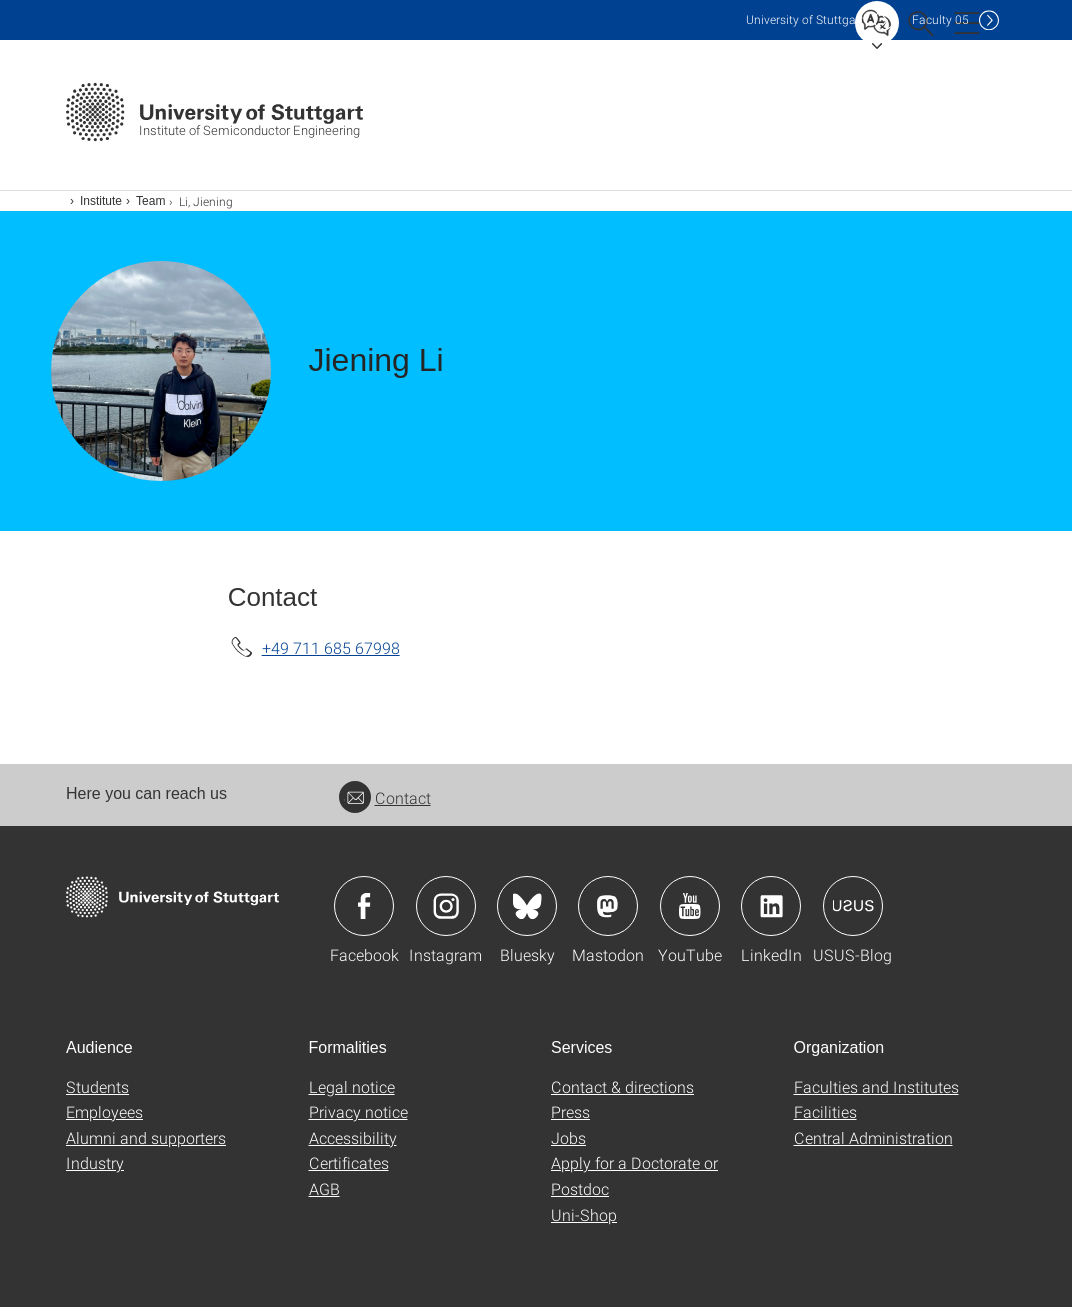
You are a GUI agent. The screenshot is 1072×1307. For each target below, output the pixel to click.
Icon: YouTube (690, 906)
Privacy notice (358, 1111)
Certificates (349, 1162)
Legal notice (352, 1086)
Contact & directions (622, 1086)
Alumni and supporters (146, 1137)
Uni (805, 19)
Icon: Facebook (364, 906)
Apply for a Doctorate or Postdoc (634, 1175)
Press (570, 1111)
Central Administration (873, 1137)
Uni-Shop (584, 1214)
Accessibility (353, 1137)
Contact (385, 797)
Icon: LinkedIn (771, 906)
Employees (104, 1111)
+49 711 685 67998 (331, 647)
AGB (324, 1188)
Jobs (568, 1137)
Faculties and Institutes (876, 1086)
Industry (95, 1162)
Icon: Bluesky (527, 906)
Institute (101, 201)
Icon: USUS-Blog (853, 906)
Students (97, 1086)
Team (150, 201)
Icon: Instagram (446, 906)
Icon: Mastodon (608, 906)
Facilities (825, 1111)
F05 (940, 19)
